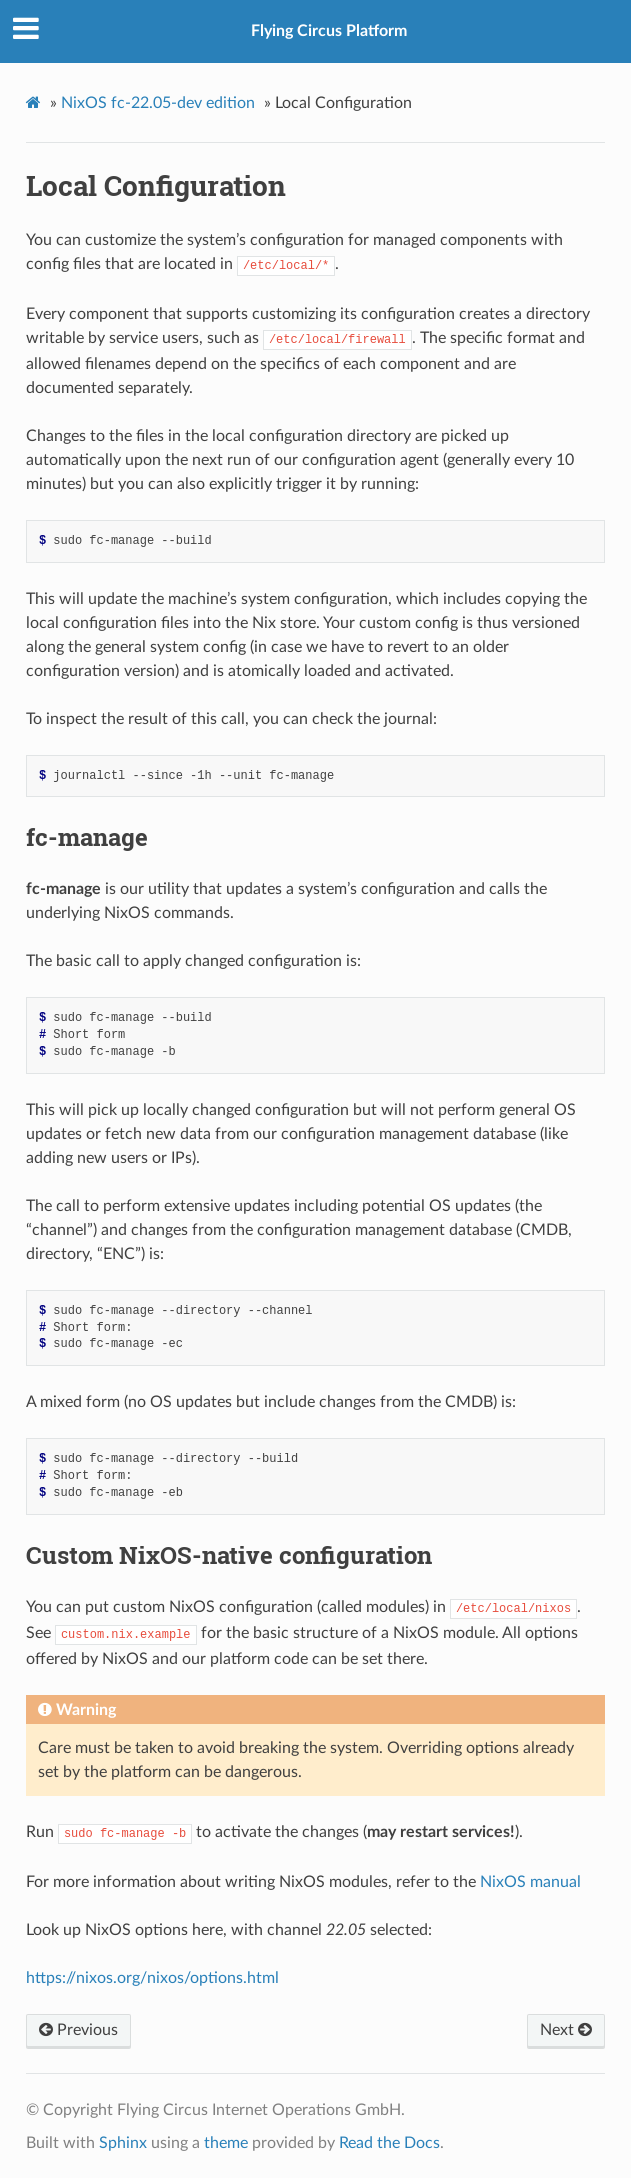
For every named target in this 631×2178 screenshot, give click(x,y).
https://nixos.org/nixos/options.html (152, 1978)
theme (226, 2143)
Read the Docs (389, 2143)
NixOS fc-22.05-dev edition (158, 103)
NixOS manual (530, 1882)
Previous (78, 2030)
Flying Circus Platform (329, 31)
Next (566, 2030)
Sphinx (123, 2143)
